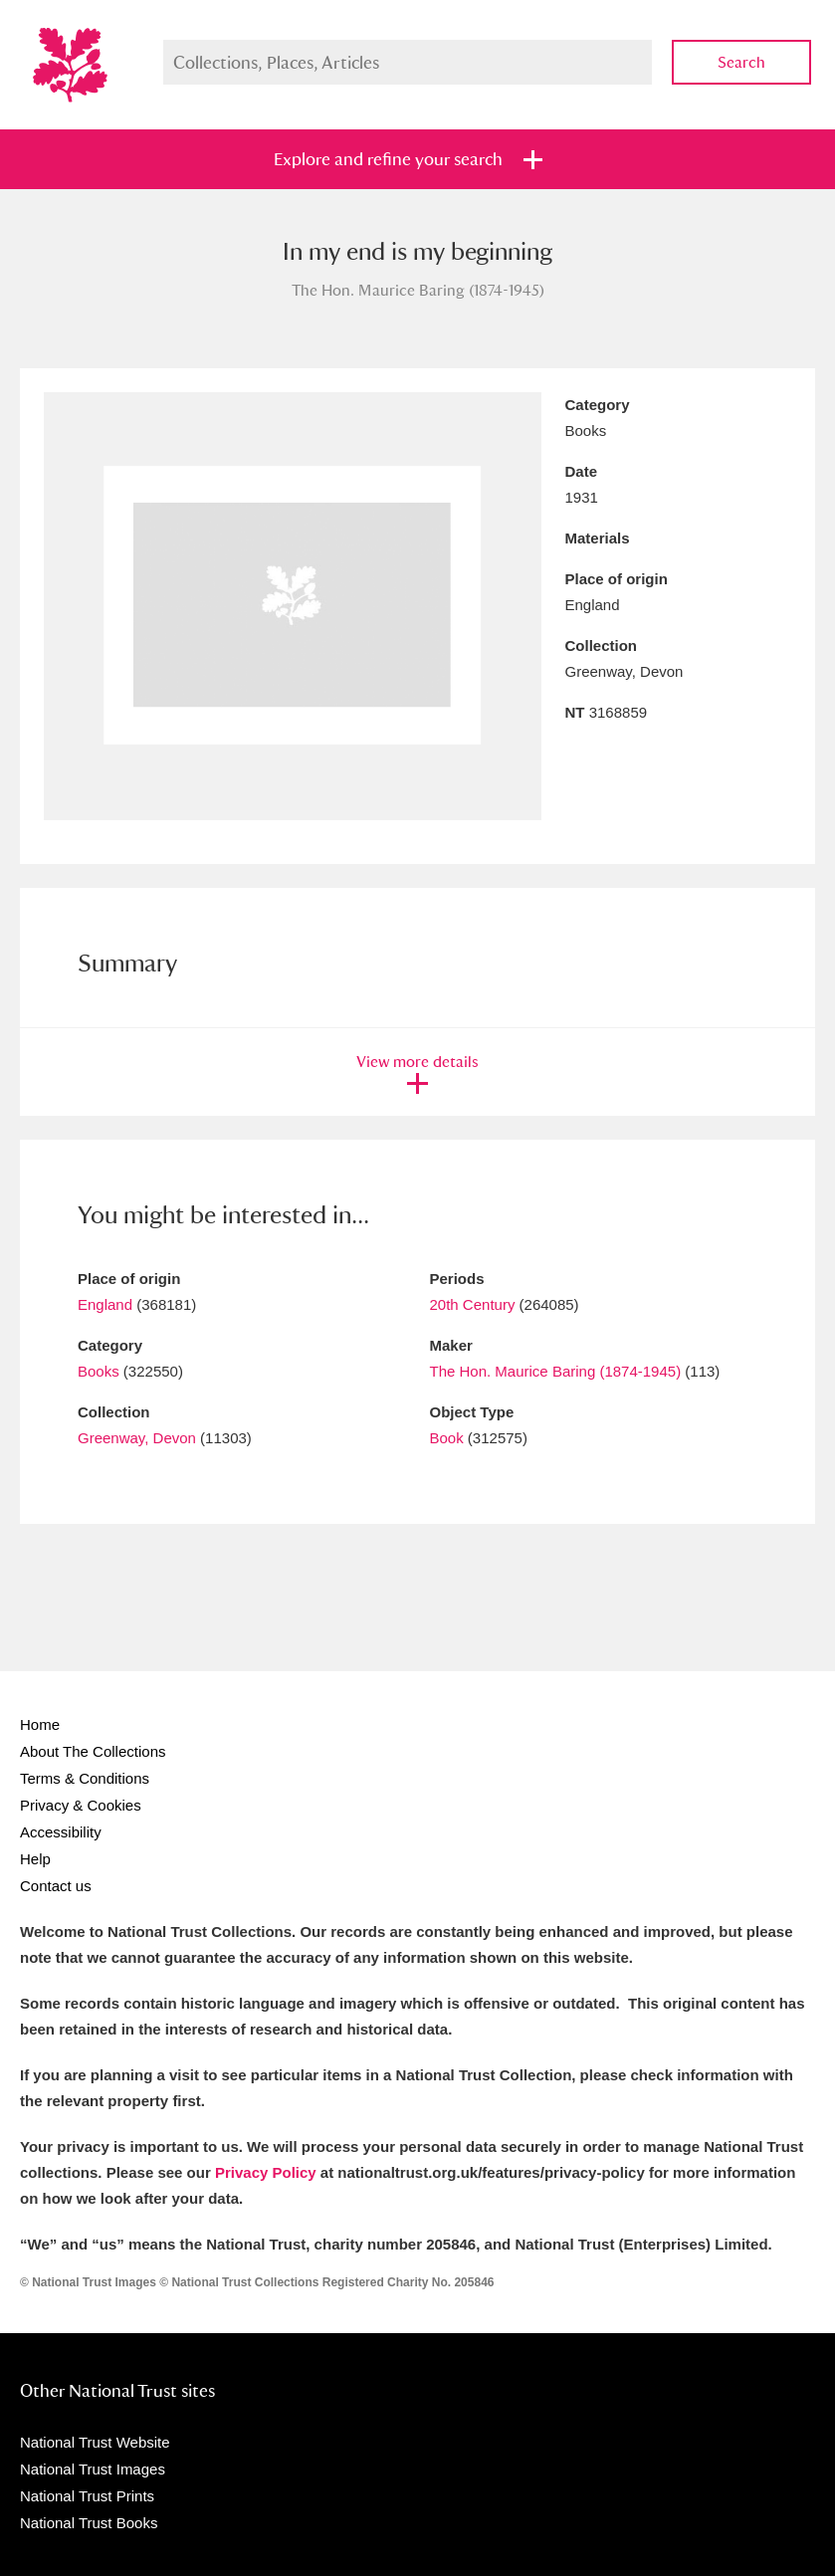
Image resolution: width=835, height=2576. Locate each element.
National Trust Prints (87, 2495)
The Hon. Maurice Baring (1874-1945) (556, 1371)
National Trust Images (92, 2469)
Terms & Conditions (84, 1778)
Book (447, 1437)
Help (35, 1858)
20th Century (473, 1304)
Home (40, 1724)
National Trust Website (95, 2442)
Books (98, 1371)
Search (741, 62)
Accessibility (61, 1832)
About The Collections (92, 1751)
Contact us (56, 1885)
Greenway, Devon (137, 1437)
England (105, 1304)
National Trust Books (88, 2522)
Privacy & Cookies (80, 1805)
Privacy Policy (265, 2172)
